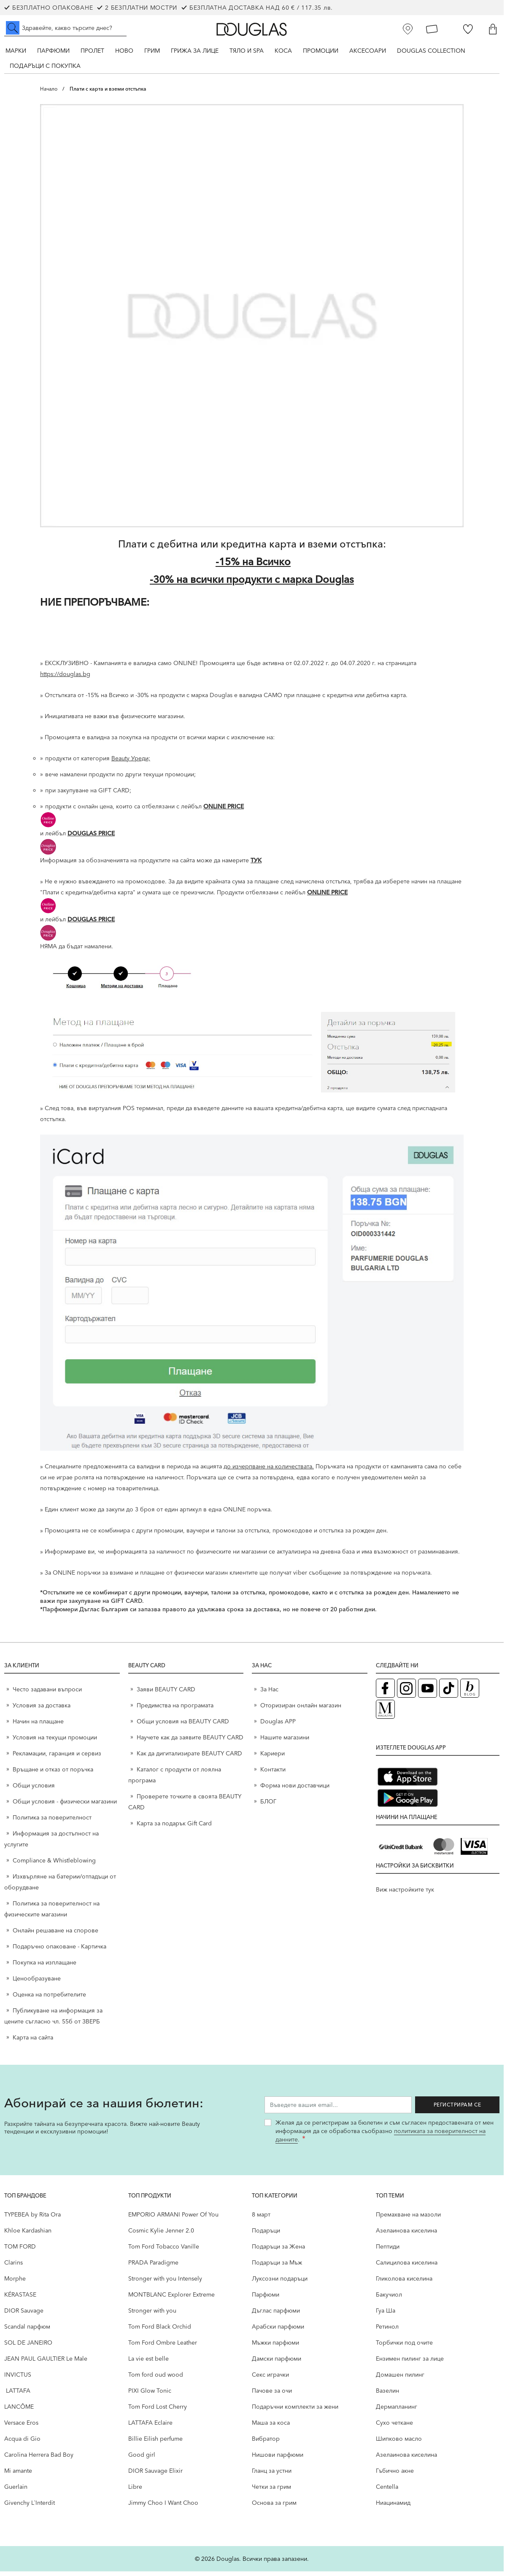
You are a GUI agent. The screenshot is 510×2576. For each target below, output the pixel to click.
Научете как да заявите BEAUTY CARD (190, 1742)
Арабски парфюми (278, 2331)
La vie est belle (148, 2363)
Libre (135, 2491)
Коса (283, 50)
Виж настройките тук (405, 1894)
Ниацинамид (393, 2507)
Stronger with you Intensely (165, 2283)
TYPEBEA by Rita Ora (32, 2219)
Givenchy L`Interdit (29, 2507)
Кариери (272, 1758)
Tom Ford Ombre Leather (162, 2347)
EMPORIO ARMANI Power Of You (173, 2219)
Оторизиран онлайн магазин (300, 1710)
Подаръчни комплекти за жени (295, 2411)
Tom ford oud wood (155, 2379)
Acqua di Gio (22, 2443)
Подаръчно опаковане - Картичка (59, 1951)
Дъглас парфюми (276, 2315)
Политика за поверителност (52, 1822)
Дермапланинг (396, 2411)
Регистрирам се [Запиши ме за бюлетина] (457, 2109)
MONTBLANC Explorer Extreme (171, 2299)
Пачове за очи (272, 2395)
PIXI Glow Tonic (149, 2395)
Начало (48, 89)
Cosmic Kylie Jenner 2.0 (161, 2235)
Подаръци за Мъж (277, 2267)
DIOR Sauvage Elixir (155, 2475)
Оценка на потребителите (49, 1999)
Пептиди (387, 2251)
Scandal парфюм (27, 2331)
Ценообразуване (37, 1983)
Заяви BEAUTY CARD (166, 1694)
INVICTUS (17, 2379)
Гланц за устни (271, 2475)
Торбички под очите (404, 2347)
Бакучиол (389, 2299)
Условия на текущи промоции (56, 1742)
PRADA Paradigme (153, 2267)
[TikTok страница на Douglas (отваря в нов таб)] (448, 1692)
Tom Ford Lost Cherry (157, 2411)
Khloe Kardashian (27, 2235)
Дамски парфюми (276, 2363)
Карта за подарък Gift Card (174, 1828)
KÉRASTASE (20, 2299)
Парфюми (53, 50)
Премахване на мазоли (408, 2219)
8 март (261, 2219)
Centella (387, 2491)
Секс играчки (270, 2379)
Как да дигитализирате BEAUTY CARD (189, 1758)
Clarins (13, 2267)
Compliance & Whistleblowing (54, 1865)
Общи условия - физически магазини (65, 1806)
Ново (124, 50)
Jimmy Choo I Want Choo (163, 2507)
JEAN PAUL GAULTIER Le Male (45, 2363)
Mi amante (18, 2475)
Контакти (273, 1774)
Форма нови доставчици (294, 1790)
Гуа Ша (385, 2315)
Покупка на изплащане (44, 1967)
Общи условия (34, 1790)
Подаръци (266, 2235)
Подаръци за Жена (278, 2251)
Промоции (320, 50)
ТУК (256, 865)
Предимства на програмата (175, 1710)
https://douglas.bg (65, 678)
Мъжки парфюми (275, 2347)
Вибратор (266, 2443)
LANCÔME (19, 2411)
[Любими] (468, 29)
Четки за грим (271, 2491)
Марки (15, 50)
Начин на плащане (38, 1726)
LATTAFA (17, 2395)
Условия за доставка (41, 1710)
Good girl (141, 2459)
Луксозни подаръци (280, 2283)
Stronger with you (152, 2315)
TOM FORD (20, 2251)
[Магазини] (408, 29)
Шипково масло (399, 2443)
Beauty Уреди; (130, 763)
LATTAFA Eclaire (150, 2427)
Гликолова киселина (404, 2283)
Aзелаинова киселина (406, 2235)
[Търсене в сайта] (65, 27)
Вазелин (387, 2395)
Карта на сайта (33, 2042)
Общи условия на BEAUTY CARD (183, 1726)
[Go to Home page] (251, 29)
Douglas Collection (431, 50)
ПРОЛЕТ (92, 50)
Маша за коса (271, 2427)
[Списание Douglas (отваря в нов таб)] (385, 1713)
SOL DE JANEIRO (28, 2347)
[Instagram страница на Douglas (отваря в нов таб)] (406, 1692)
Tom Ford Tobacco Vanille (163, 2251)
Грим (152, 50)
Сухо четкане (394, 2427)
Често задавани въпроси (47, 1694)
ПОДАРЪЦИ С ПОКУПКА (45, 66)
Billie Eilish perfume (155, 2443)
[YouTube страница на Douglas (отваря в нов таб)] (427, 1692)
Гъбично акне (395, 2475)
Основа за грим (274, 2507)
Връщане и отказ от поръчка (53, 1774)
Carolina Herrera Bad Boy (38, 2459)
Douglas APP (278, 1726)
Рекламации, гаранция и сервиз (57, 1758)
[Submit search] (12, 28)
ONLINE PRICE (223, 811)
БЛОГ (268, 1806)
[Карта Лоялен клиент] (432, 29)
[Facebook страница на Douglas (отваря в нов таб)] (385, 1692)
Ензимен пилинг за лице (410, 2363)
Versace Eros (21, 2427)
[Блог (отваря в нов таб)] (469, 1692)
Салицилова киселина (406, 2267)
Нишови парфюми (277, 2459)
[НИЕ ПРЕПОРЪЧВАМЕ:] (252, 622)
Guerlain (15, 2491)
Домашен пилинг (400, 2379)
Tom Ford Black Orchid (159, 2331)
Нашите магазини (284, 1742)
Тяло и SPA (246, 50)
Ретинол (387, 2331)
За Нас (269, 1694)
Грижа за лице (195, 50)
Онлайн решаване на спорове (55, 1935)
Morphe (15, 2283)
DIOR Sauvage (23, 2315)
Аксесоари (367, 50)
